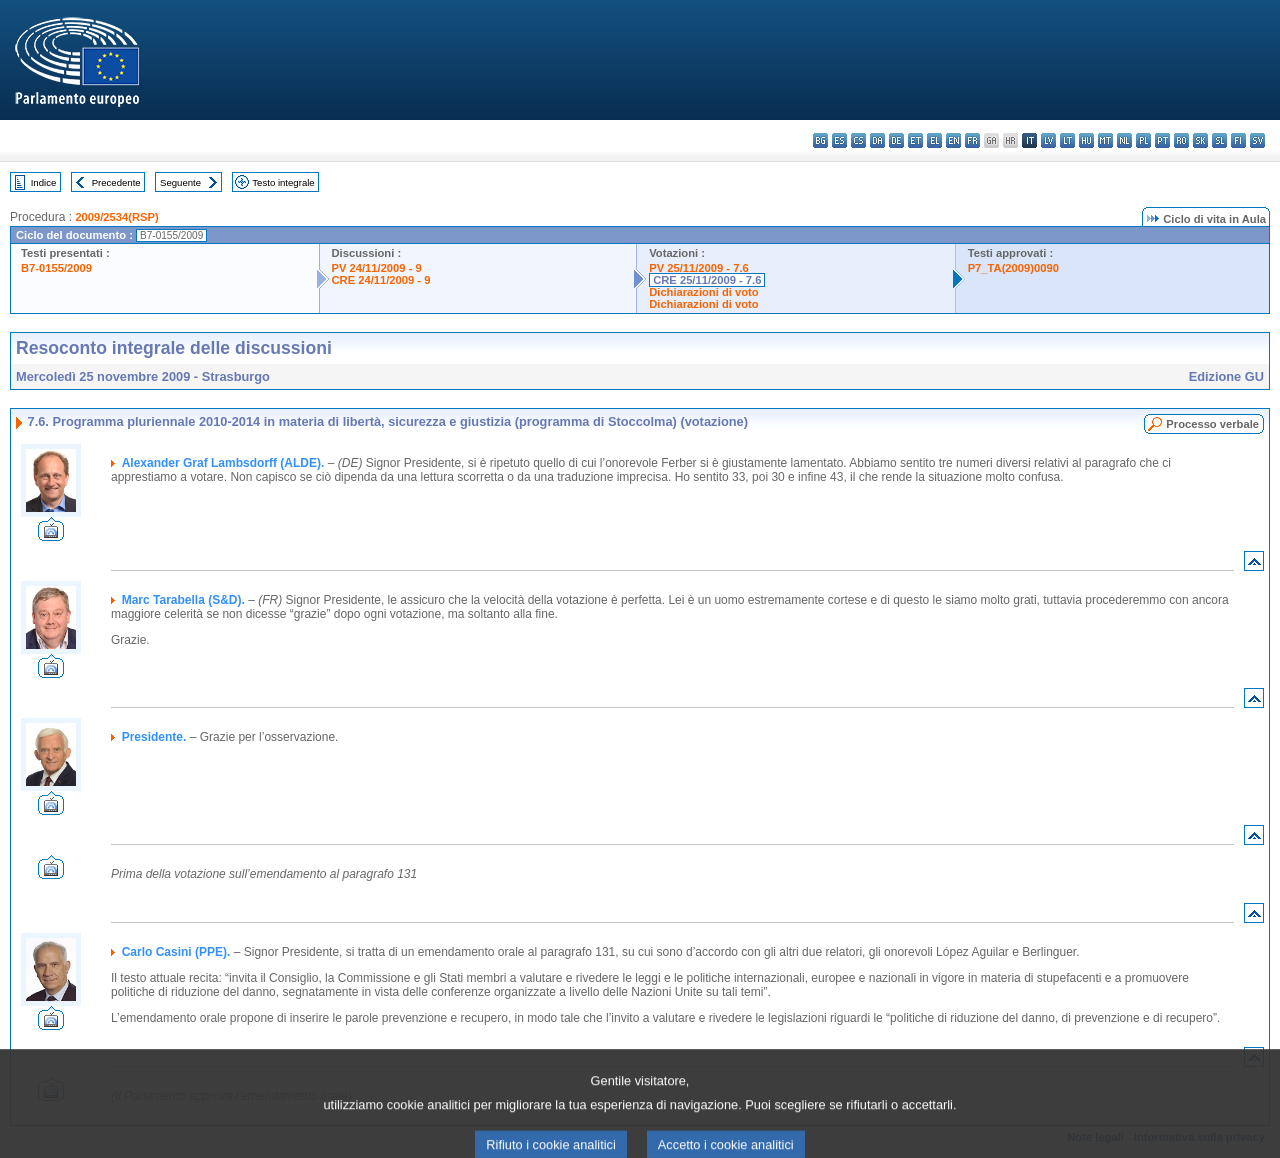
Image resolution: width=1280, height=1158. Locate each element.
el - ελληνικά (934, 140)
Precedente (116, 182)
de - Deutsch (896, 140)
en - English (953, 140)
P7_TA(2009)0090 (1013, 268)
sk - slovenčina (1200, 140)
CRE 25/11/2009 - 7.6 (707, 280)
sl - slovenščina (1219, 140)
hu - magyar (1086, 140)
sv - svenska (1257, 140)
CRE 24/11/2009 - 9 (381, 280)
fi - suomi (1238, 140)
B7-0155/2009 (56, 268)
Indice (44, 182)
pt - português (1162, 140)
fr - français (972, 140)
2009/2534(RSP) (116, 217)
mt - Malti (1105, 140)
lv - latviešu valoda (1048, 140)
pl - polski (1143, 140)
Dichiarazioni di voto (703, 292)
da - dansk (877, 140)
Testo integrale (283, 182)
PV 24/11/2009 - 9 (377, 268)
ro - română (1181, 140)
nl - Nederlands (1124, 140)
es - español (839, 140)
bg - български (820, 140)
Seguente (180, 182)
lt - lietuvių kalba (1067, 140)
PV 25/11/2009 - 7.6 (699, 268)
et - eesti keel (915, 140)
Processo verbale (1212, 424)
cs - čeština (858, 140)
